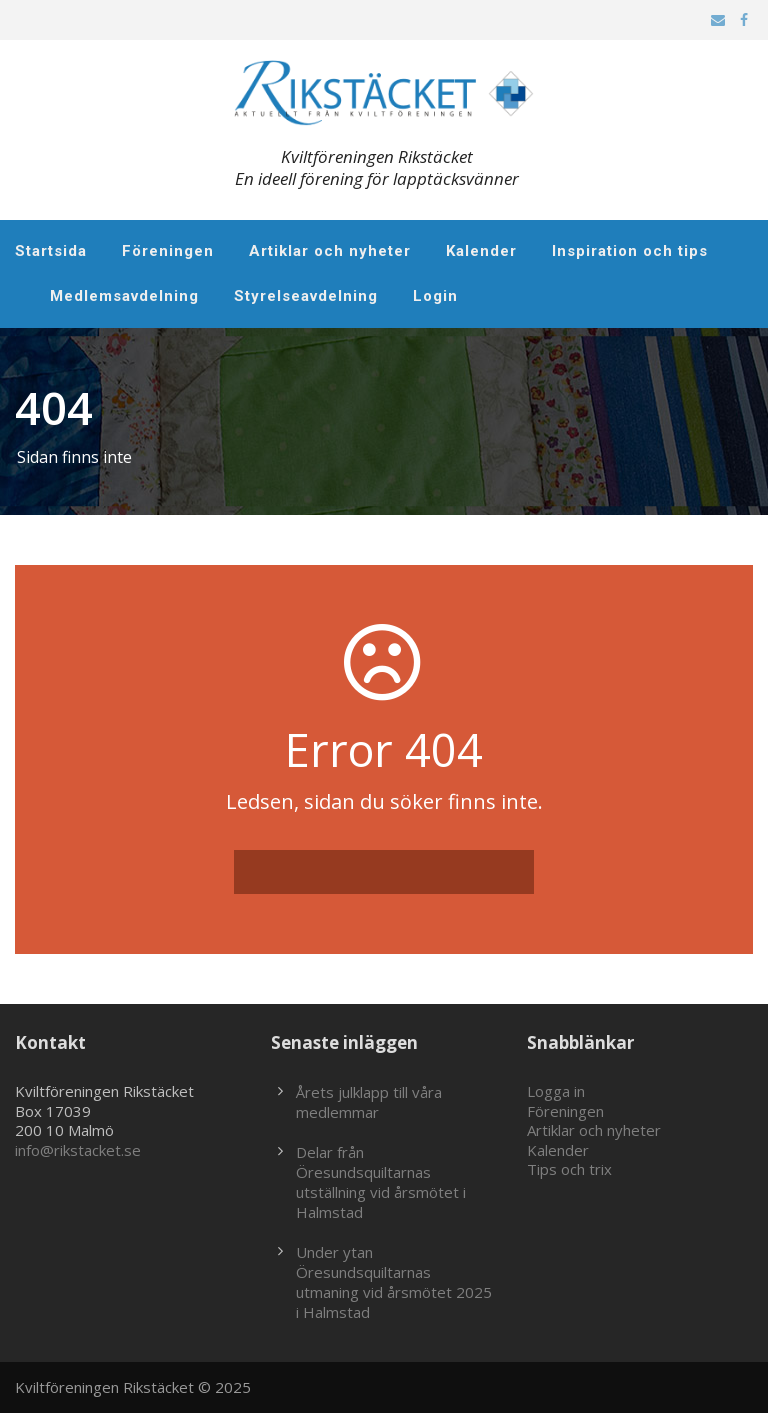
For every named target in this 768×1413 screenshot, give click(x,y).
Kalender (481, 251)
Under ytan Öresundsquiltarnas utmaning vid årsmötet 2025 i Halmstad (394, 1282)
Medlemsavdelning (124, 296)
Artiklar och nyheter (330, 251)
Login (435, 296)
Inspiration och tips (630, 251)
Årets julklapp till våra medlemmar (369, 1102)
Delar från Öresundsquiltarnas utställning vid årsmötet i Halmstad (381, 1182)
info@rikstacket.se (78, 1150)
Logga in (556, 1091)
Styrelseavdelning (306, 296)
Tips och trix (569, 1169)
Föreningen (168, 251)
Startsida (51, 251)
